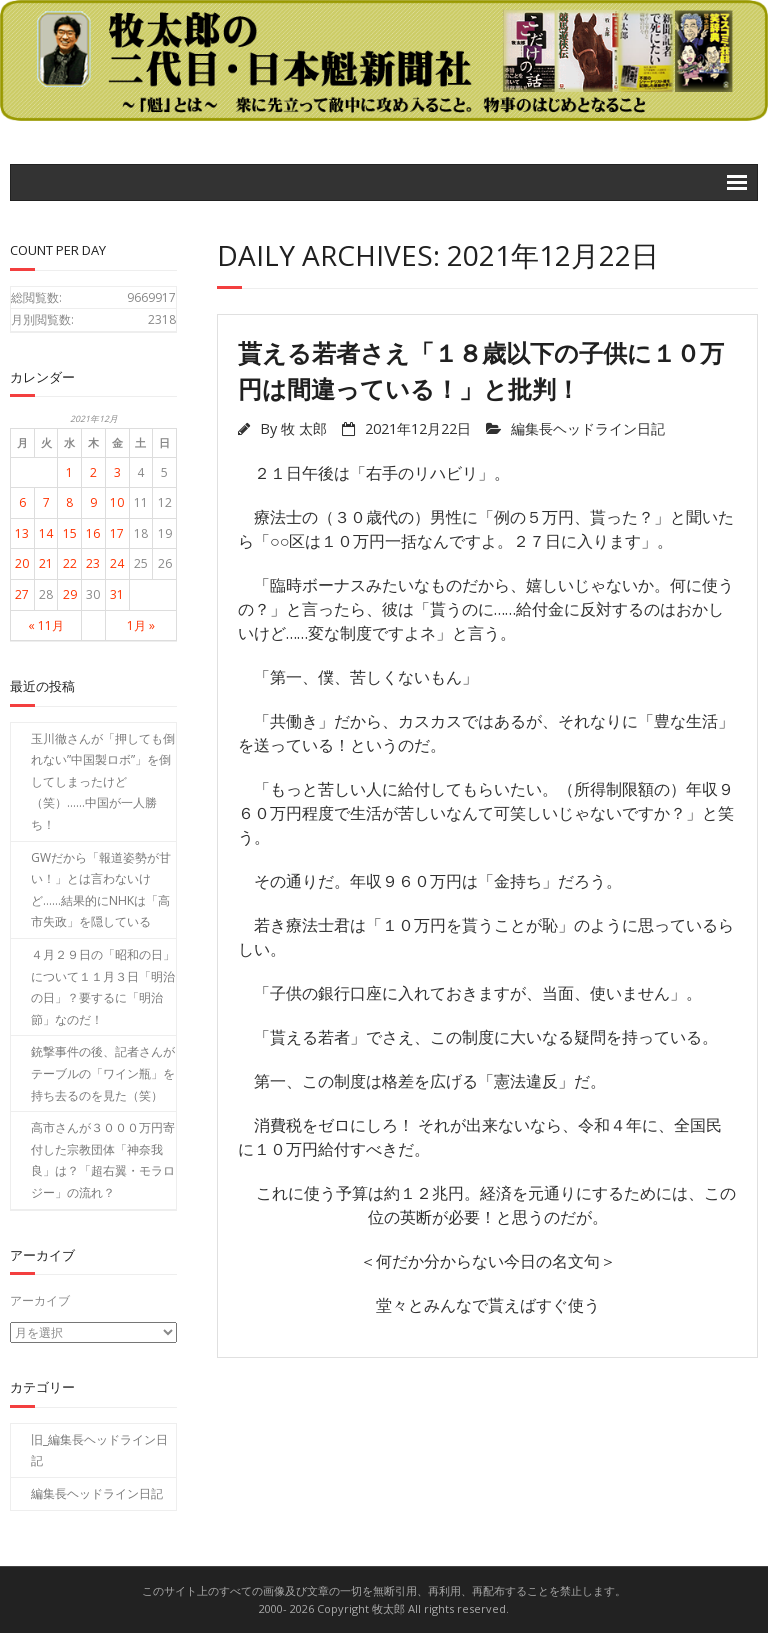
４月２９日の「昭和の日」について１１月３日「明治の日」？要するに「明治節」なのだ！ (103, 987)
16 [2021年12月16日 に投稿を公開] (93, 533)
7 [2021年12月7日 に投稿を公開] (46, 502)
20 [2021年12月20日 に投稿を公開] (22, 563)
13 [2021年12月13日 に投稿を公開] (22, 533)
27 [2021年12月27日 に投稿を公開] (22, 594)
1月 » (141, 625)
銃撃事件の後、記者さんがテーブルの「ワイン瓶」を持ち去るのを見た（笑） (103, 1073)
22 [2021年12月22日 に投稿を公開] (70, 563)
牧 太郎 (304, 428)
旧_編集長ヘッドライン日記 (99, 1449)
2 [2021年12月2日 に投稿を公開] (93, 472)
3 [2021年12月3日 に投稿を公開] (117, 472)
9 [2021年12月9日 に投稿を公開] (93, 502)
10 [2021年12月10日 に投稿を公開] (117, 502)
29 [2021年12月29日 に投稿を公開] (70, 594)
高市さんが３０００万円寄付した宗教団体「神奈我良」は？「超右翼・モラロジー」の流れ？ (103, 1160)
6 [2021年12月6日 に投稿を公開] (22, 502)
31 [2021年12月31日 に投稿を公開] (117, 594)
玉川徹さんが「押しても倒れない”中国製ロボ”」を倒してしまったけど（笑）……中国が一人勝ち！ (103, 781)
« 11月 (46, 625)
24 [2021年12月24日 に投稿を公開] (117, 563)
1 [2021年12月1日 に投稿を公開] (69, 472)
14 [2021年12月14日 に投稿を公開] (46, 533)
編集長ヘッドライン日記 (588, 428)
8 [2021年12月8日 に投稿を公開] (69, 502)
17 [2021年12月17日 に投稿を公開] (117, 533)
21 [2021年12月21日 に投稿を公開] (46, 563)
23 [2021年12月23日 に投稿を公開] (93, 563)
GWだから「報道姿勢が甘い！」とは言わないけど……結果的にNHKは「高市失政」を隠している (101, 890)
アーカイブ (40, 1300)
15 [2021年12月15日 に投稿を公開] (70, 533)
